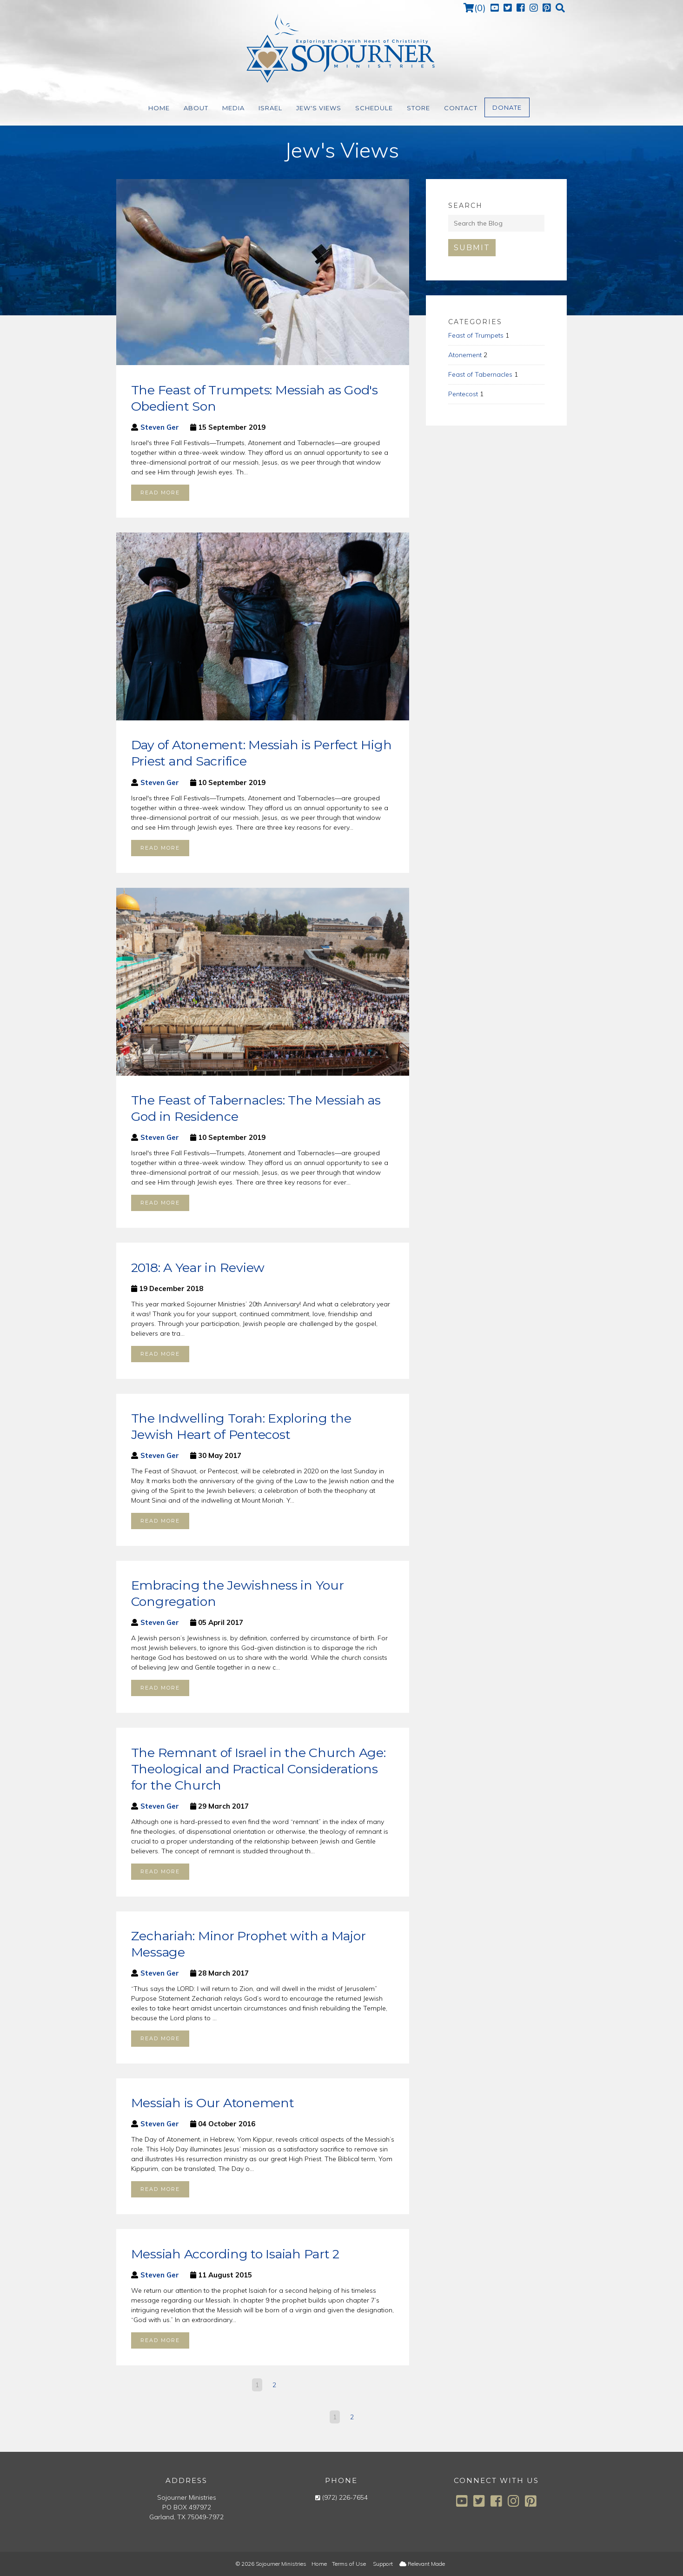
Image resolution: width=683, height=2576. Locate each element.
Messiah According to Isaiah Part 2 (235, 2254)
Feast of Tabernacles (480, 374)
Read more (160, 492)
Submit (472, 247)
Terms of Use (349, 2563)
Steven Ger (159, 427)
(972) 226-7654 (345, 2497)
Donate (507, 107)
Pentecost (463, 394)
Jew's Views (318, 108)
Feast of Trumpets (476, 335)
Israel (270, 108)
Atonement (465, 355)
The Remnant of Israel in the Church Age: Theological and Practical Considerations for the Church (258, 1769)
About (196, 108)
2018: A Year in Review (198, 1267)
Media (233, 108)
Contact (460, 108)
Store (418, 108)
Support (383, 2563)
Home (159, 108)
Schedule (374, 108)
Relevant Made (422, 2563)
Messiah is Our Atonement (212, 2102)
